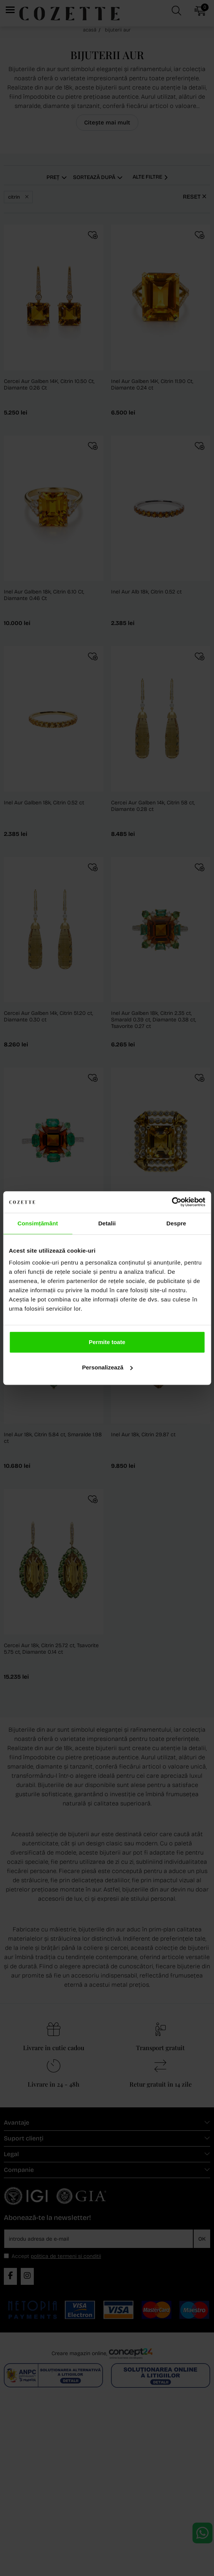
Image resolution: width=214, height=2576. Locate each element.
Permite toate (107, 1342)
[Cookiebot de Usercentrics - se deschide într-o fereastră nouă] (171, 1202)
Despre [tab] (176, 1223)
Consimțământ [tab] (37, 1223)
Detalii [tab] (107, 1223)
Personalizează (107, 1367)
